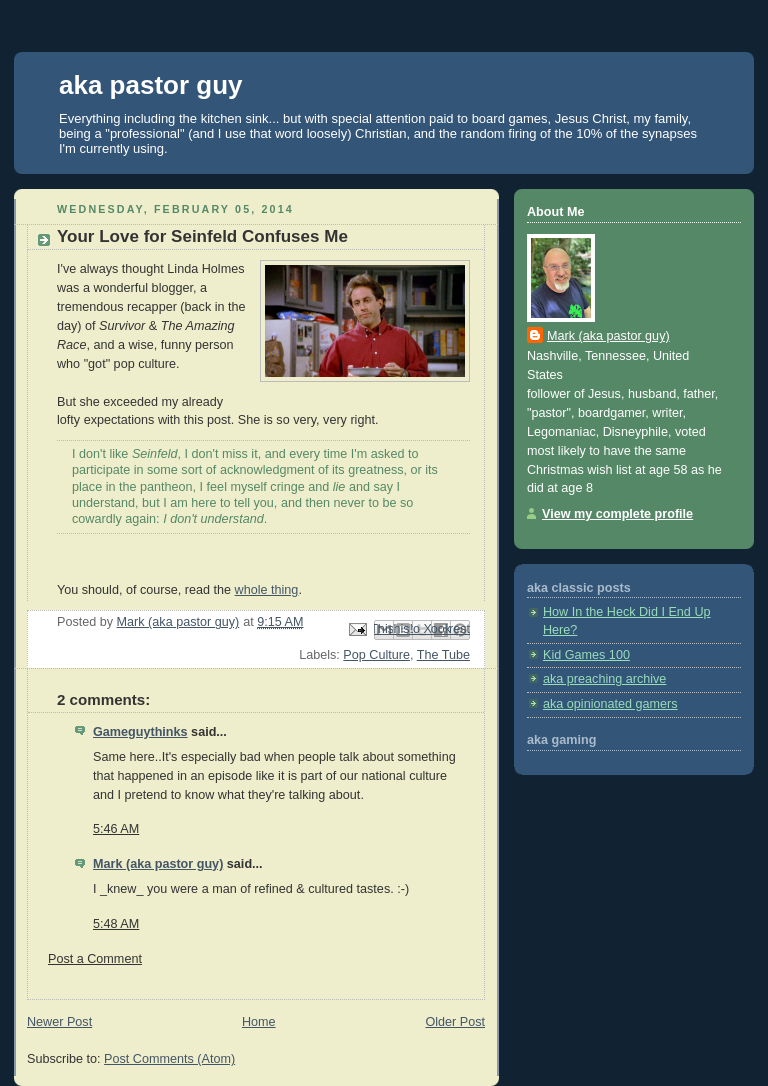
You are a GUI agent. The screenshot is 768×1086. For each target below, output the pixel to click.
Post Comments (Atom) (169, 1059)
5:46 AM (116, 829)
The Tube (443, 655)
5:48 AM (116, 924)
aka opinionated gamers (610, 704)
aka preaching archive (604, 679)
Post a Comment (95, 959)
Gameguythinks (140, 732)
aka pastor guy (151, 85)
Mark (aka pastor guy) (158, 864)
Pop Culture (376, 655)
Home (259, 1022)
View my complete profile (617, 514)
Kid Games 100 (586, 655)
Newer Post (59, 1022)
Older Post (455, 1022)
